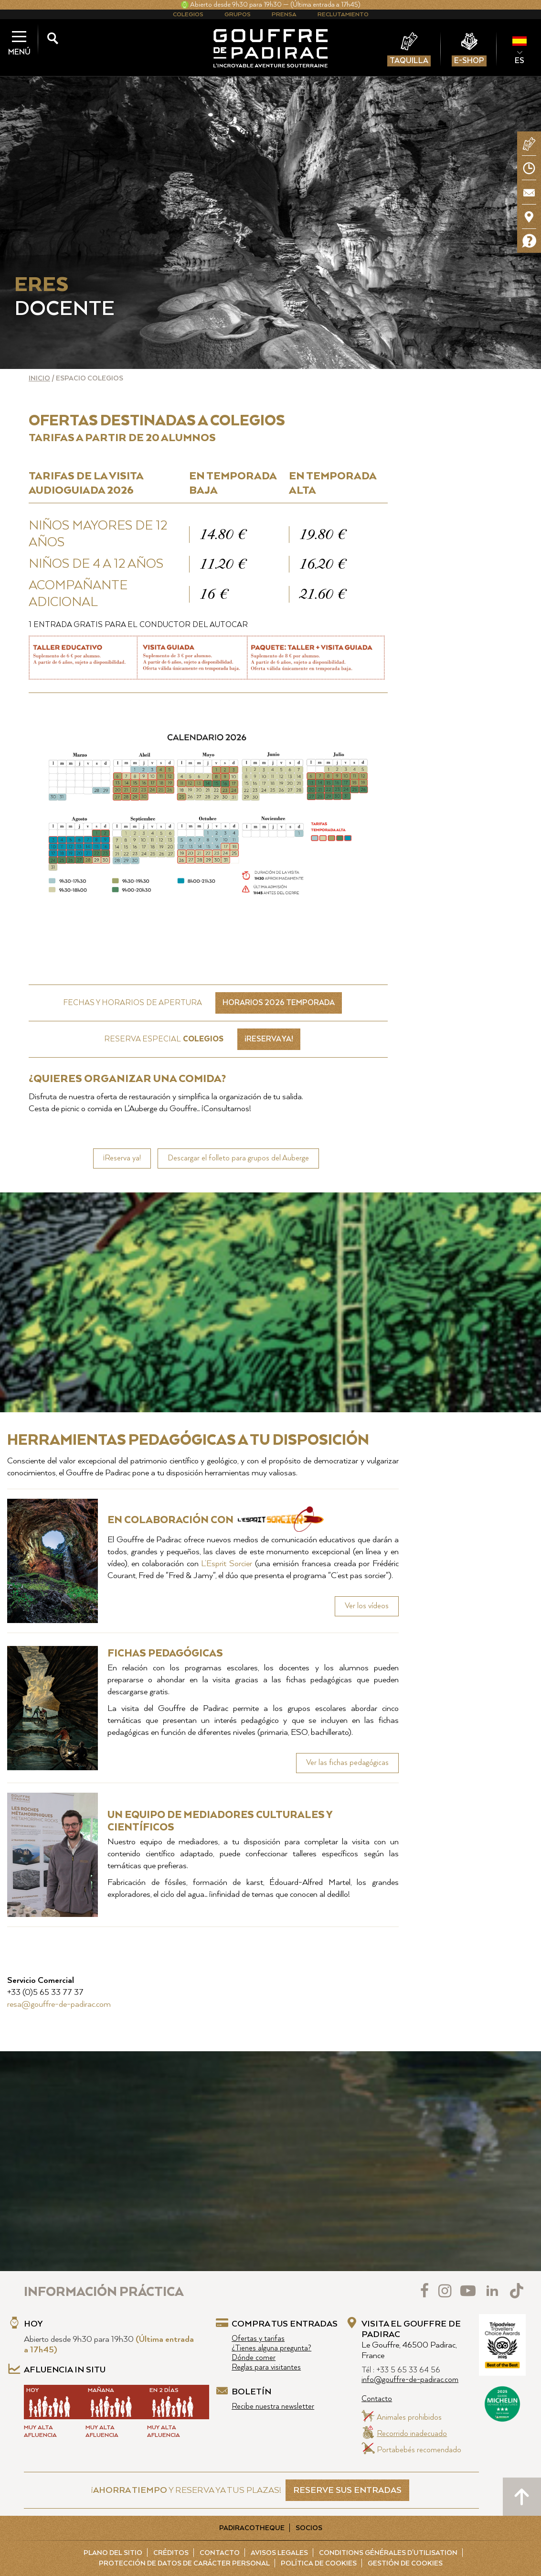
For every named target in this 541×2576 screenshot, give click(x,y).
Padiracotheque (252, 2528)
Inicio (39, 378)
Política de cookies (319, 2563)
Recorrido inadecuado (412, 2433)
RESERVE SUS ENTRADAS (347, 2490)
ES (519, 60)
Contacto (376, 2398)
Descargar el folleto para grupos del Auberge (238, 1158)
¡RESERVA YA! (268, 1039)
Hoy (33, 2324)
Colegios (188, 14)
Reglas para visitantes (266, 2367)
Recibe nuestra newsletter (273, 2406)
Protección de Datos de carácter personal (184, 2563)
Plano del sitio (113, 2553)
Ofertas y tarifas (258, 2338)
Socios (309, 2528)
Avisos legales (279, 2553)
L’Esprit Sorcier (226, 1564)
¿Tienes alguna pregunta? (271, 2348)
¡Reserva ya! (122, 1158)
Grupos (237, 14)
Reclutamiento (343, 14)
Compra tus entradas (285, 2324)
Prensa (284, 14)
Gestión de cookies (405, 2563)
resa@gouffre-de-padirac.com (59, 2004)
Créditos (171, 2553)
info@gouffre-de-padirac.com (409, 2379)
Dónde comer (254, 2357)
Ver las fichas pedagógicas (347, 1762)
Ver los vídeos (367, 1606)
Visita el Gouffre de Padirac (411, 2339)
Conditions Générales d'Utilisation (388, 2553)
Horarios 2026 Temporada (279, 1002)
